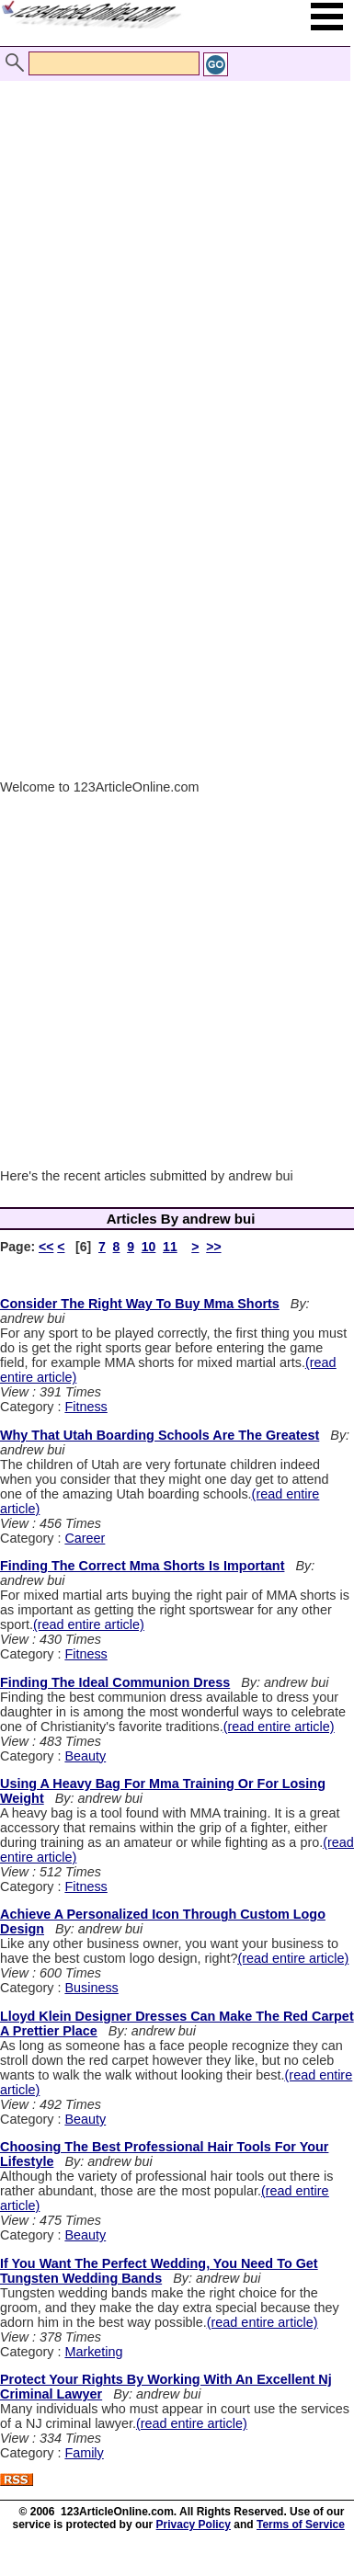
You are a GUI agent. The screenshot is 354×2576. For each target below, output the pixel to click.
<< (46, 1246)
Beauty (85, 1756)
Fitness (85, 1406)
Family (83, 2452)
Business (91, 1987)
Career (84, 1538)
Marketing (93, 2351)
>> (213, 1246)
